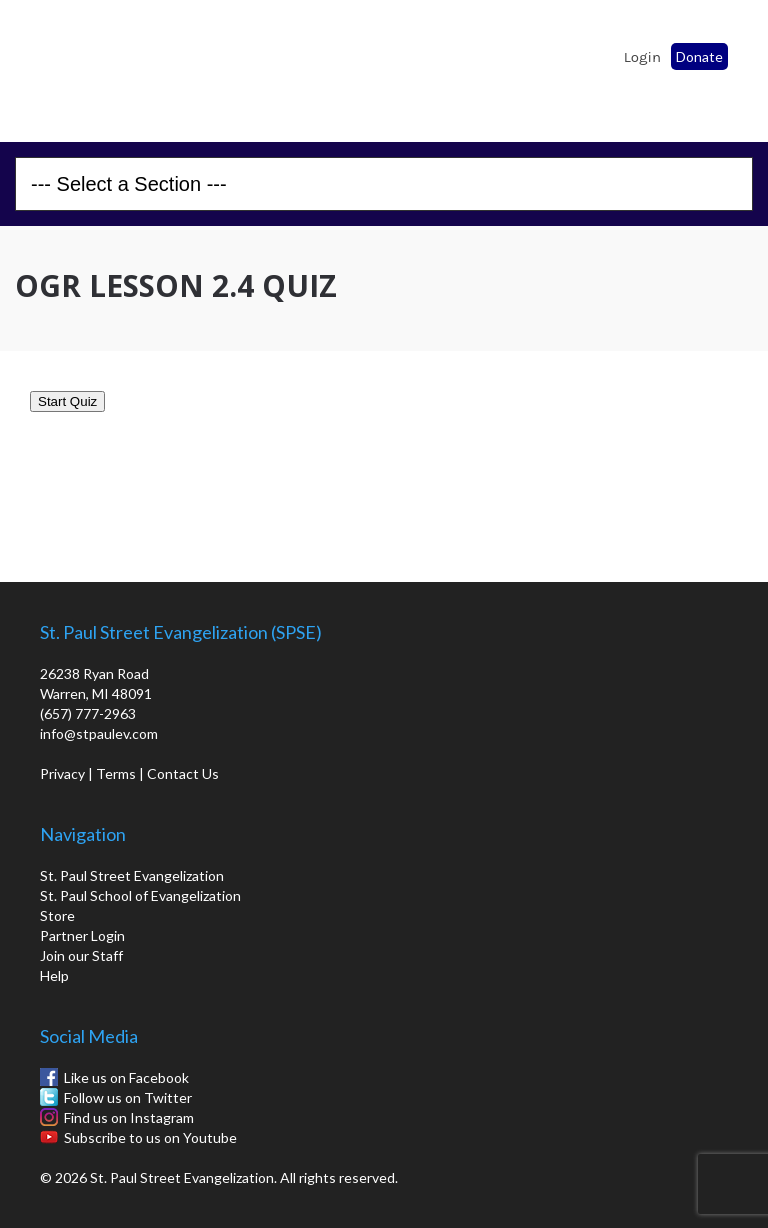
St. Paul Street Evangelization (132, 875)
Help (54, 975)
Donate (699, 56)
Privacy (62, 773)
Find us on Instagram (129, 1117)
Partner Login (82, 935)
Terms (116, 773)
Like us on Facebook (126, 1077)
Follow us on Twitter (128, 1097)
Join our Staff (81, 955)
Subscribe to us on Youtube (150, 1137)
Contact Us (183, 773)
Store (57, 915)
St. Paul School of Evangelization (70, 65)
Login (642, 57)
